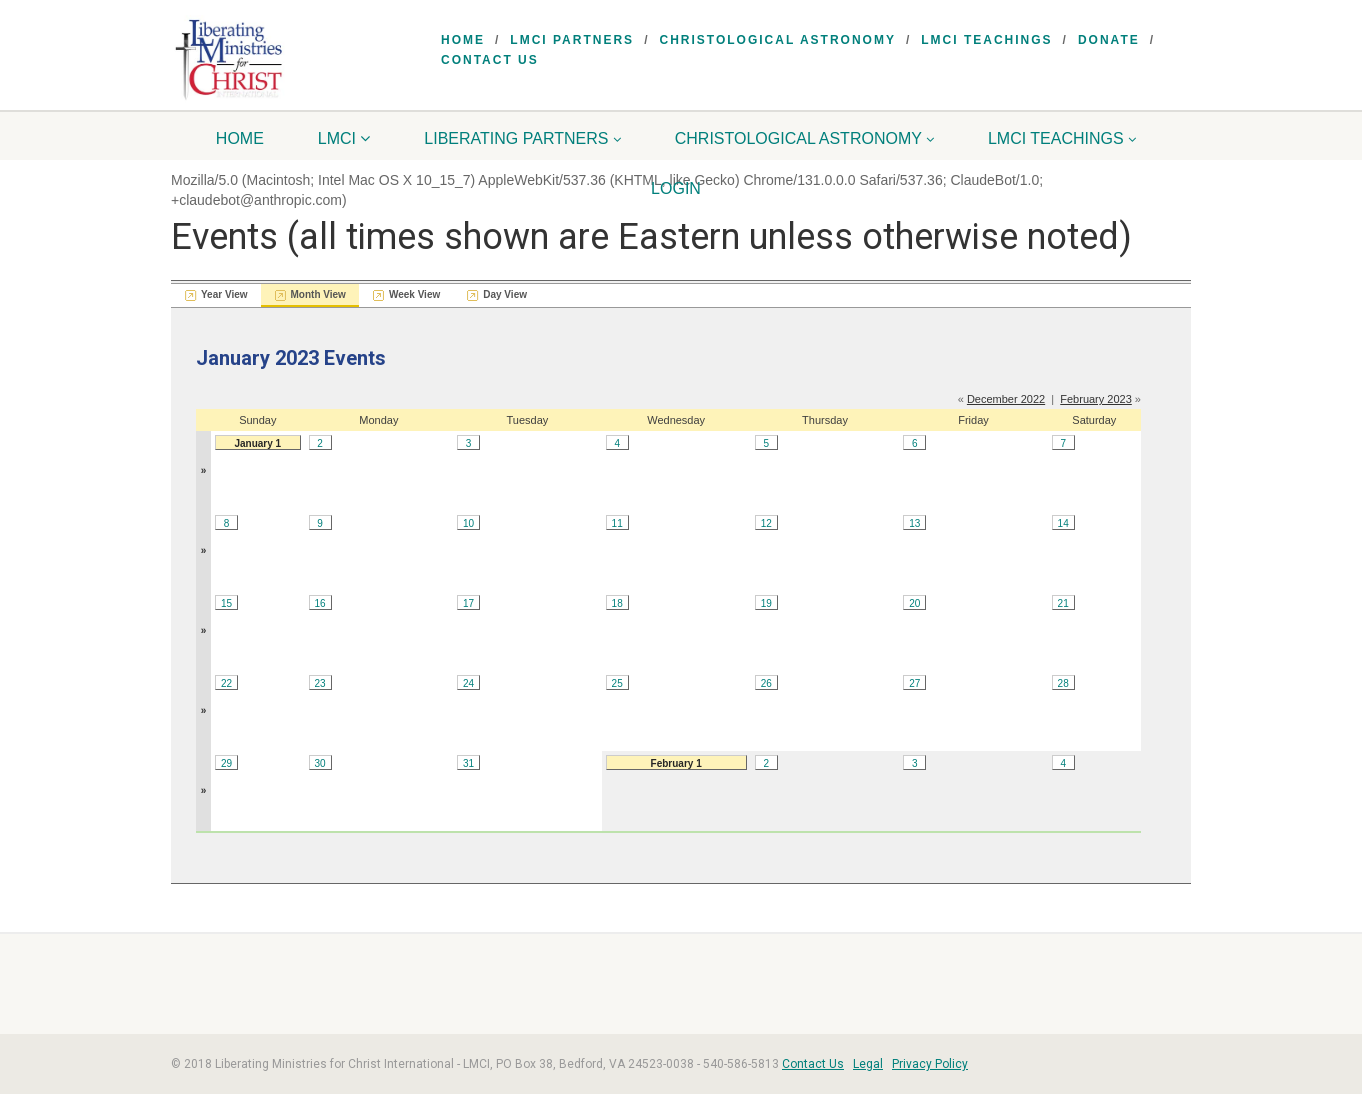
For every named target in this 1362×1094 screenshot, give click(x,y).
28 (1063, 683)
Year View (224, 294)
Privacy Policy (930, 1064)
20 (914, 603)
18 (617, 603)
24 (468, 683)
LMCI (344, 138)
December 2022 (1006, 399)
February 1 (676, 763)
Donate (1109, 40)
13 (914, 523)
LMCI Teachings (986, 40)
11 (617, 523)
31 (468, 763)
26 (766, 683)
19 (766, 603)
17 (468, 603)
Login (676, 188)
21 (1063, 603)
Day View (505, 294)
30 (320, 763)
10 (468, 523)
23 (320, 683)
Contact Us (490, 60)
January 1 (257, 443)
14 (1063, 523)
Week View (414, 294)
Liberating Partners (522, 138)
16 (320, 603)
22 (226, 683)
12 (766, 523)
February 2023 (1096, 399)
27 (914, 683)
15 (226, 603)
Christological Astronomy (777, 40)
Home (463, 40)
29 (226, 763)
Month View (318, 294)
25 (617, 683)
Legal (868, 1064)
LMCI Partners (572, 40)
